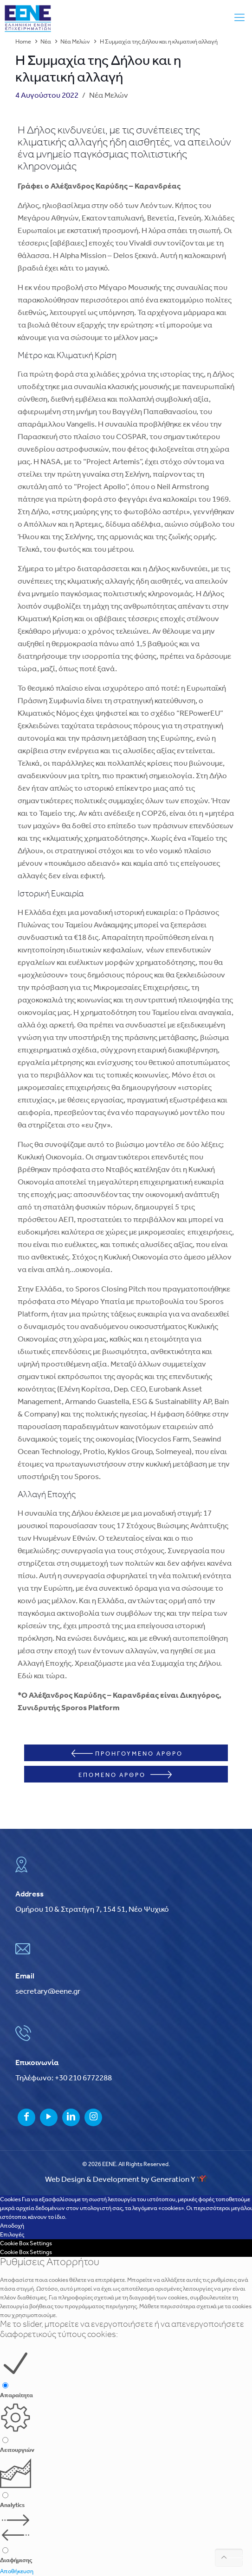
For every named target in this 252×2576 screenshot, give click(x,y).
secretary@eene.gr (47, 1992)
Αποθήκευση (16, 2572)
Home (23, 42)
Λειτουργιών (17, 2450)
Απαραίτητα (16, 2396)
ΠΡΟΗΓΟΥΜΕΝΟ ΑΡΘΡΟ (127, 1753)
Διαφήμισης (16, 2560)
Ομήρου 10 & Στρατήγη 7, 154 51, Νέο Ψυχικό (92, 1910)
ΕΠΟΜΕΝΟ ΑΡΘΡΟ (125, 1774)
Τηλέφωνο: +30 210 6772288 (63, 2078)
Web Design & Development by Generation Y (126, 2180)
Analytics (12, 2505)
